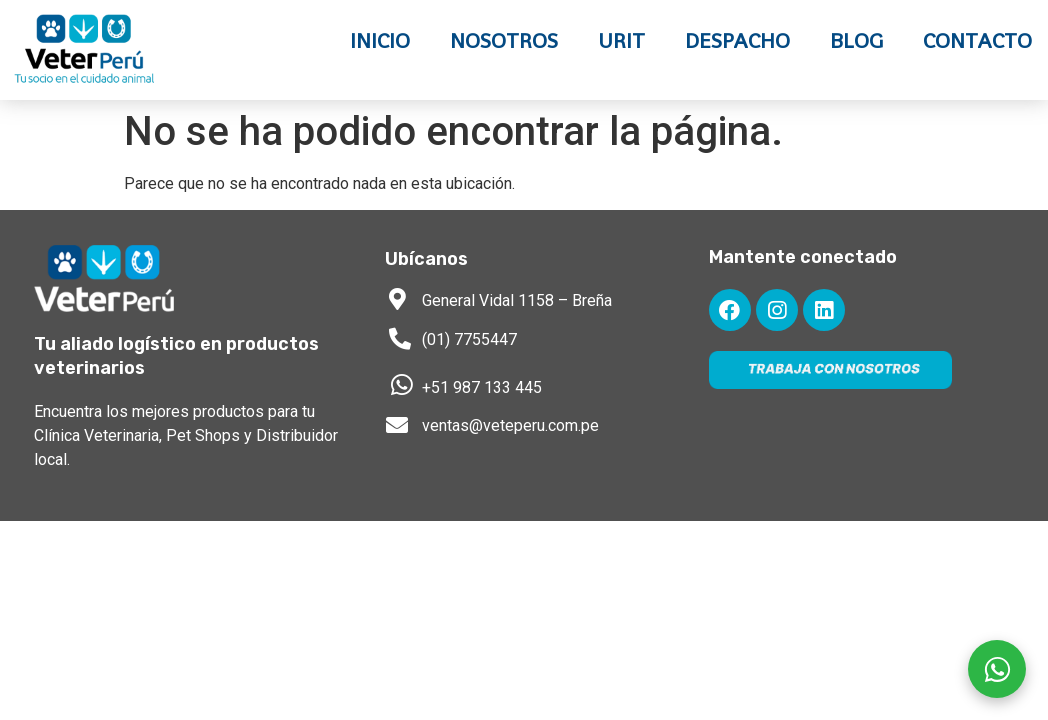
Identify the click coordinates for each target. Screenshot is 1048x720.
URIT (621, 40)
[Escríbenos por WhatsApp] (997, 669)
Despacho (737, 40)
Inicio (380, 40)
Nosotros (504, 40)
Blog (856, 40)
